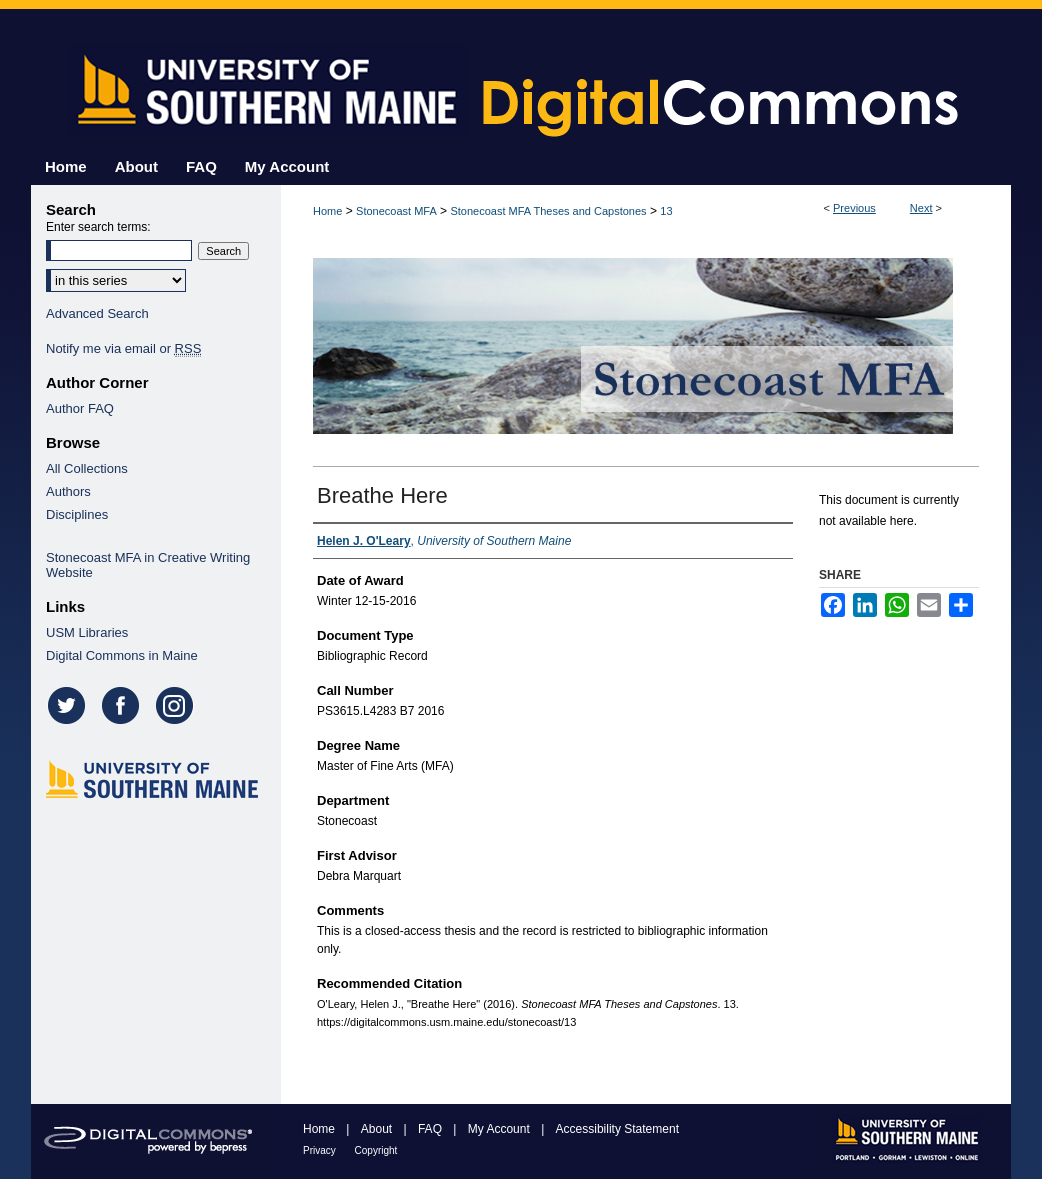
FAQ (431, 1129)
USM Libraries (87, 632)
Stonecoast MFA (396, 211)
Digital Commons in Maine (122, 655)
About (378, 1129)
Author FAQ (80, 408)
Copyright (376, 1150)
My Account (500, 1129)
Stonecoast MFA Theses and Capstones (548, 211)
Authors (68, 491)
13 (666, 211)
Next (921, 208)
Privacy (321, 1150)
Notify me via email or (123, 348)
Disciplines (77, 514)
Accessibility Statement (617, 1129)
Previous (854, 208)
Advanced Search (97, 313)
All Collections (87, 468)
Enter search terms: (98, 227)
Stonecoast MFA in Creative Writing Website (148, 565)
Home (327, 211)
